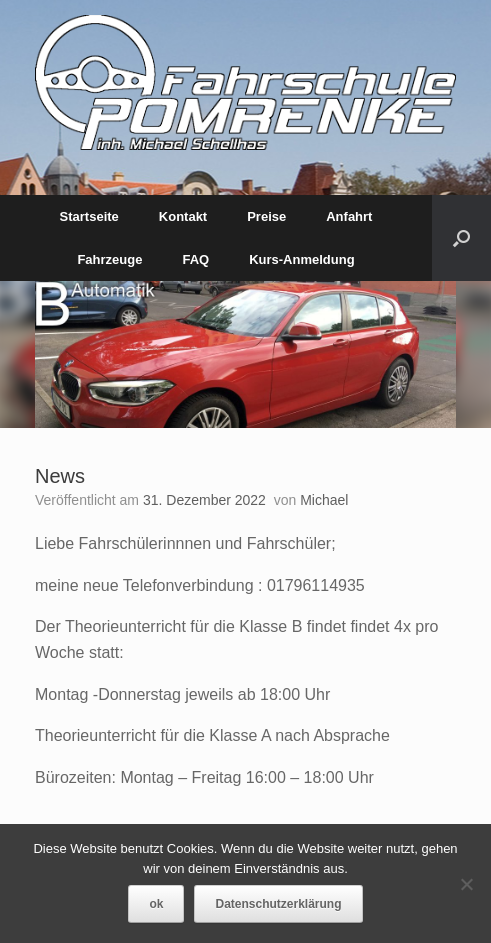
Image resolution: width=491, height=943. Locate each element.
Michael (324, 500)
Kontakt (183, 216)
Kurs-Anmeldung (301, 259)
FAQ (195, 259)
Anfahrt (349, 216)
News (60, 476)
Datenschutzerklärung (278, 904)
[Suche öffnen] (461, 238)
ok (156, 904)
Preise (266, 216)
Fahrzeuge (109, 259)
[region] (245, 354)
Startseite (89, 216)
